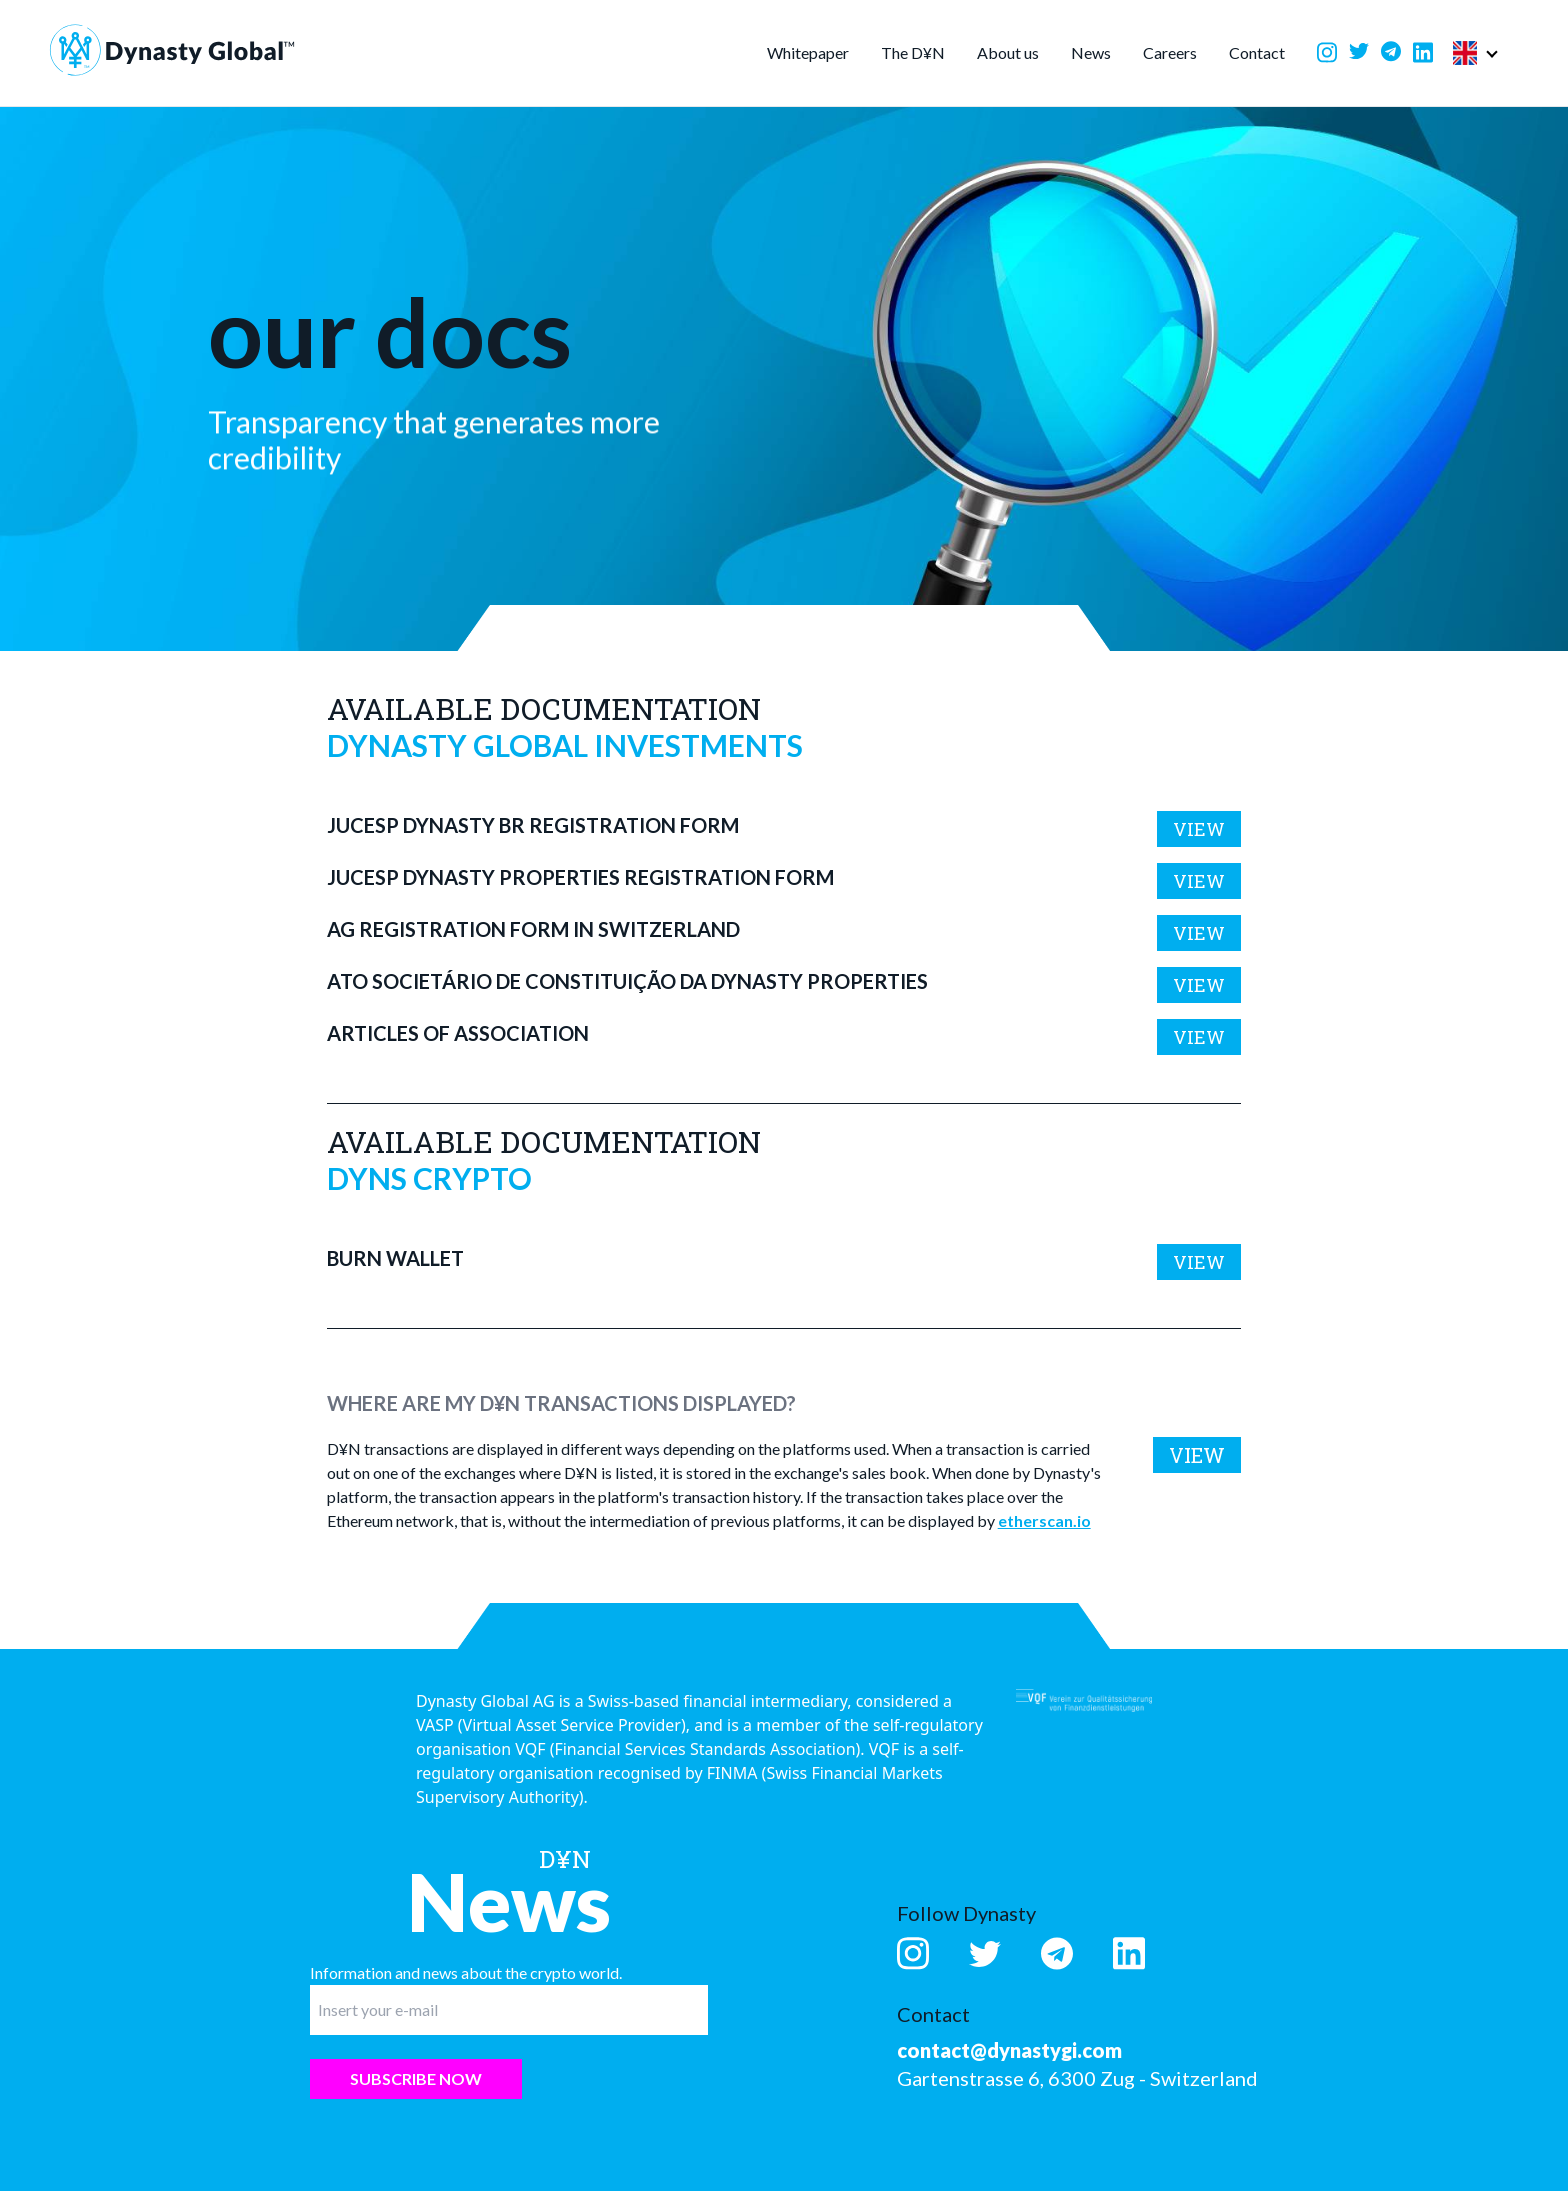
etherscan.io (1044, 1520)
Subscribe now (416, 2078)
